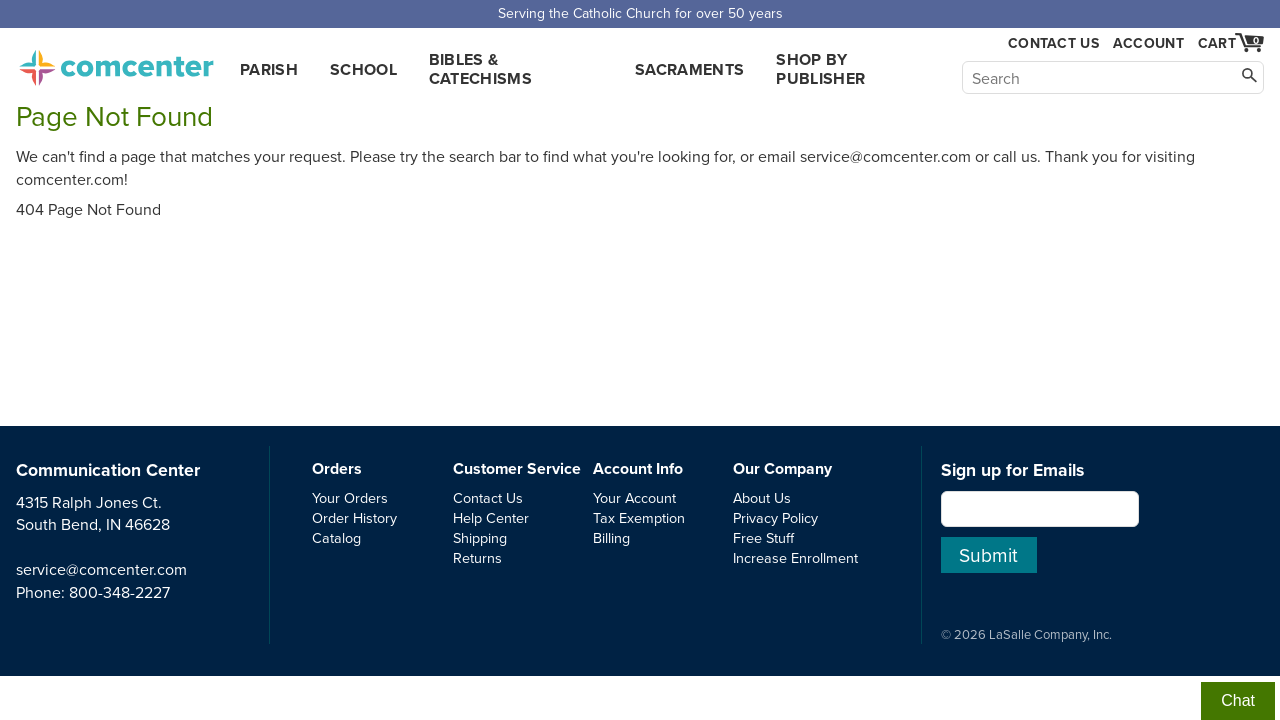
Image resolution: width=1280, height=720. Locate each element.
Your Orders (350, 497)
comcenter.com (116, 62)
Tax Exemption (639, 517)
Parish (269, 69)
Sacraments (689, 69)
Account (1148, 43)
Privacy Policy (775, 517)
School (363, 69)
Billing (611, 537)
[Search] (1113, 77)
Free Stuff (763, 537)
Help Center (491, 517)
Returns (477, 557)
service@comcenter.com (101, 569)
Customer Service (517, 468)
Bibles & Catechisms (480, 69)
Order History (354, 517)
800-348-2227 (119, 592)
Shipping (480, 537)
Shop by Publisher (820, 69)
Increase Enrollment (795, 557)
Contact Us (1053, 43)
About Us (762, 497)
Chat (1238, 700)
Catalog (336, 537)
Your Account (634, 497)
